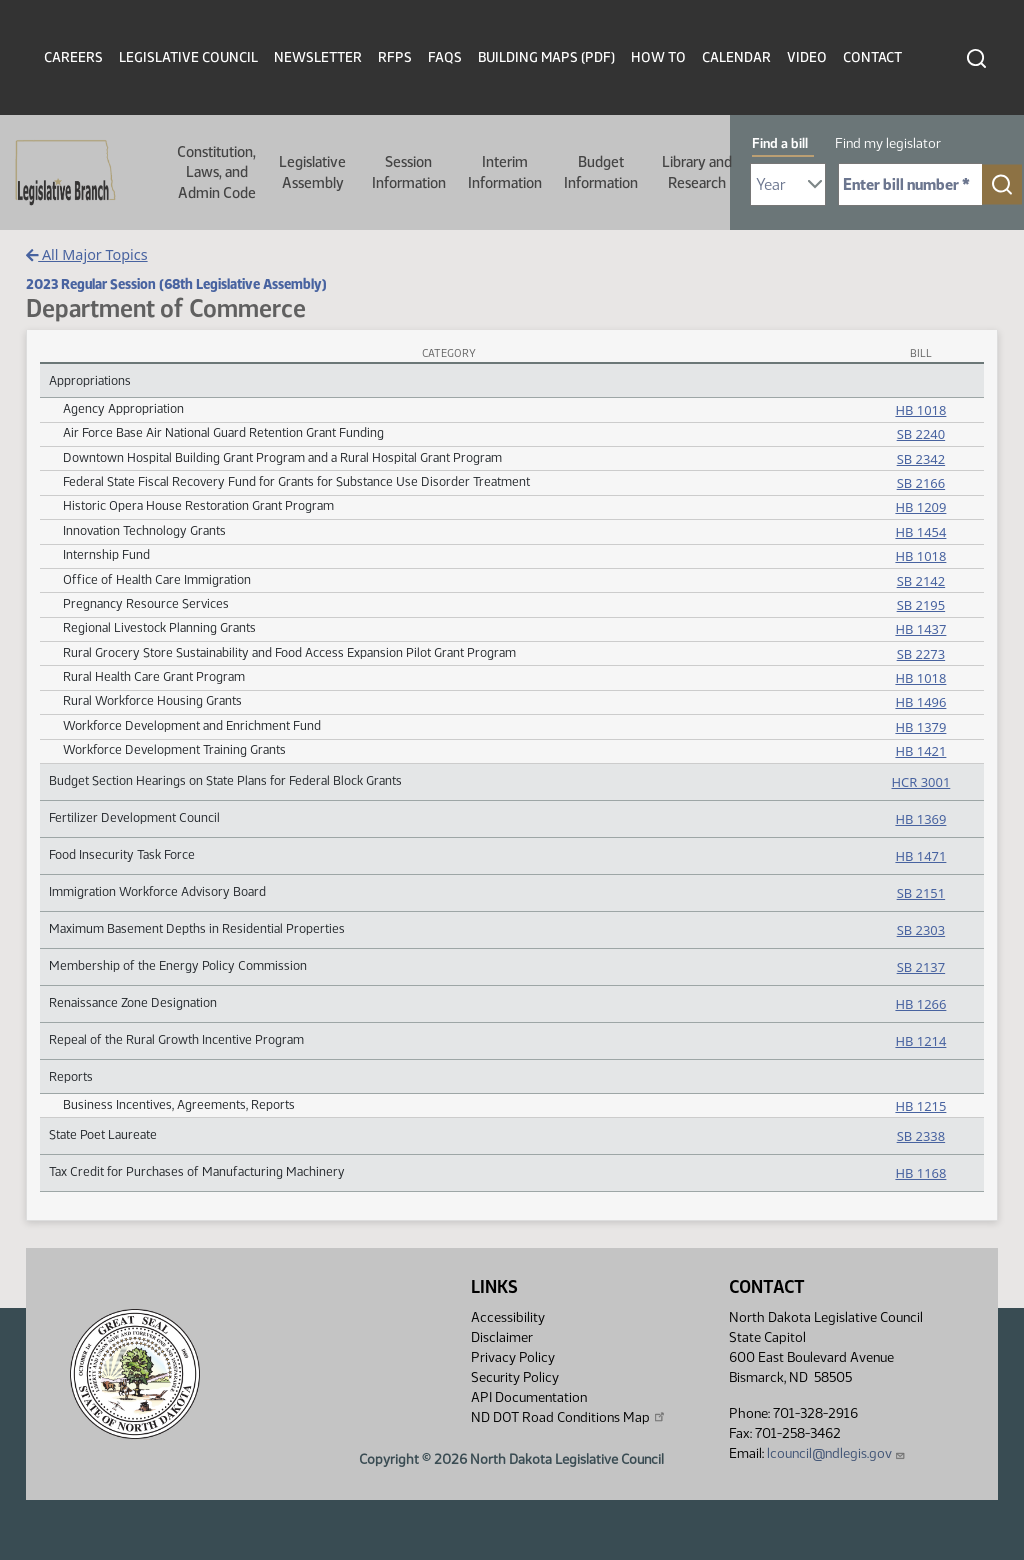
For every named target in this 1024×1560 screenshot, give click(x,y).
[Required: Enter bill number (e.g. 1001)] (910, 184)
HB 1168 (920, 1173)
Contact (872, 57)
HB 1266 (920, 1004)
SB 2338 (921, 1136)
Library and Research (697, 172)
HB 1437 (920, 629)
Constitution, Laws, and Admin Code (216, 172)
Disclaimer (502, 1337)
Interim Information (505, 172)
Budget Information (601, 172)
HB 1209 (920, 507)
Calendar (736, 57)
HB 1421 (920, 751)
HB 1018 (920, 410)
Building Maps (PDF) (546, 57)
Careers (73, 57)
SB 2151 (921, 893)
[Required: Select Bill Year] (788, 184)
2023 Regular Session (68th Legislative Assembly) (176, 284)
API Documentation (529, 1397)
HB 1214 (920, 1041)
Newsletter (318, 57)
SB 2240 (921, 434)
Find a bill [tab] (780, 143)
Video (807, 57)
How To (658, 57)
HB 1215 (920, 1106)
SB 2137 (921, 967)
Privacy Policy (513, 1357)
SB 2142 (921, 581)
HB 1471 (920, 856)
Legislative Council (188, 57)
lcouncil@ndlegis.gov (836, 1453)
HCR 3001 (921, 782)
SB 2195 (921, 605)
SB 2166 (921, 483)
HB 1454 (920, 532)
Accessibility (508, 1317)
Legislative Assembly (312, 172)
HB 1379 (920, 727)
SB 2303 (921, 930)
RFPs (395, 57)
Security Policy (515, 1377)
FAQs (445, 57)
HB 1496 (920, 702)
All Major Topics (87, 254)
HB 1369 (920, 819)
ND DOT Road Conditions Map (569, 1417)
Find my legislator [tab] (888, 143)
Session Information (409, 172)
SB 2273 (921, 654)
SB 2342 (921, 459)
